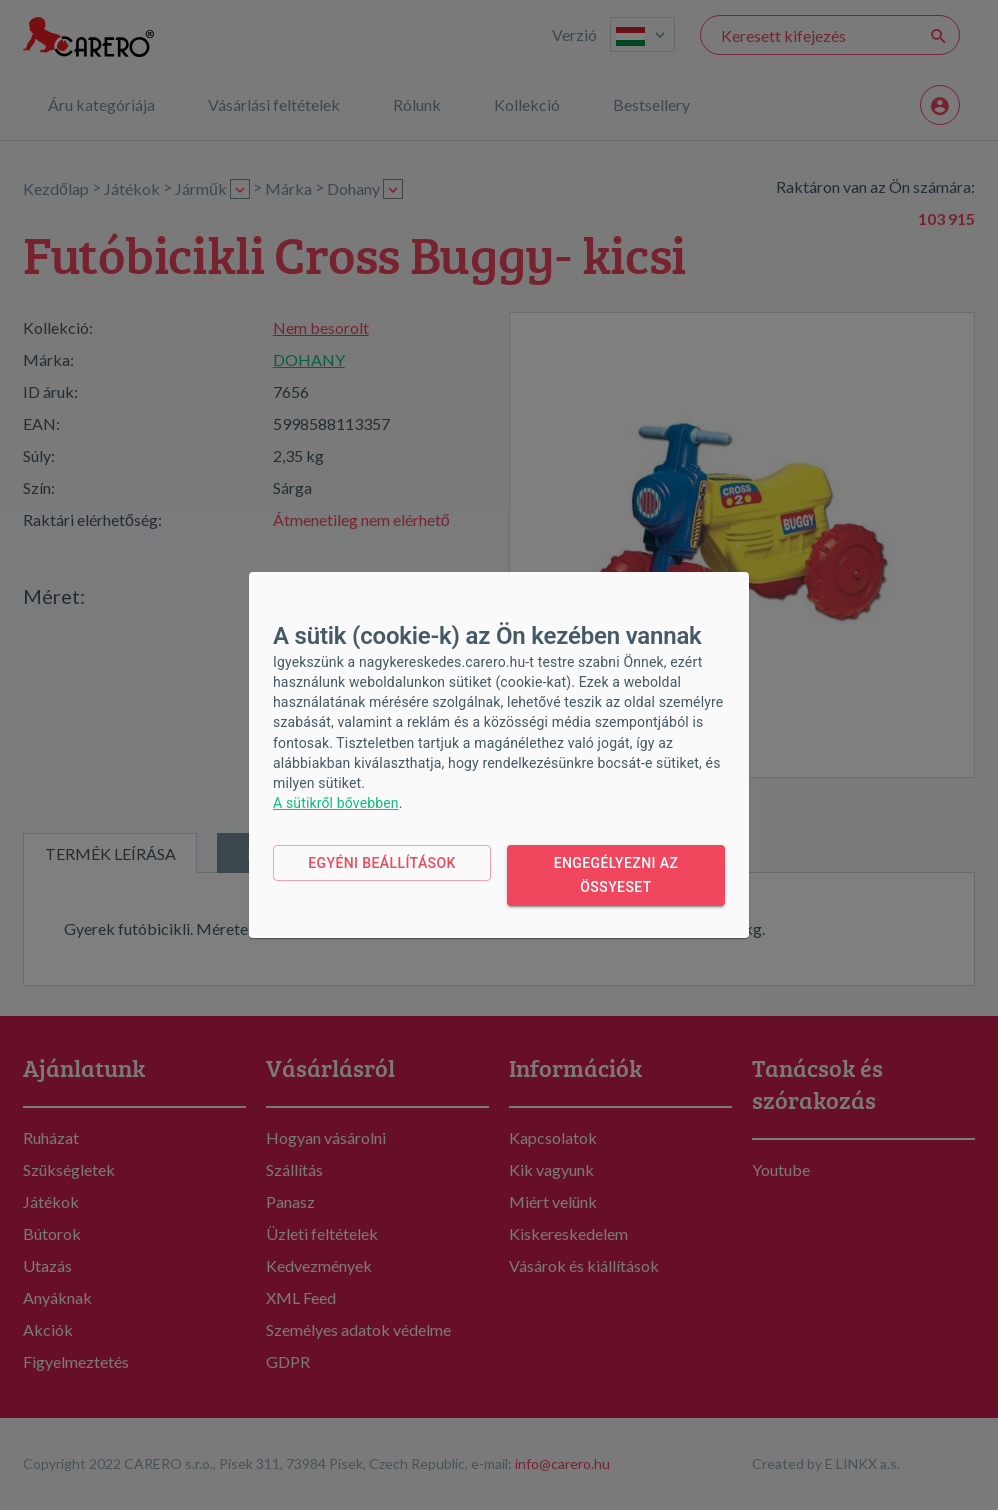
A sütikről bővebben (336, 803)
